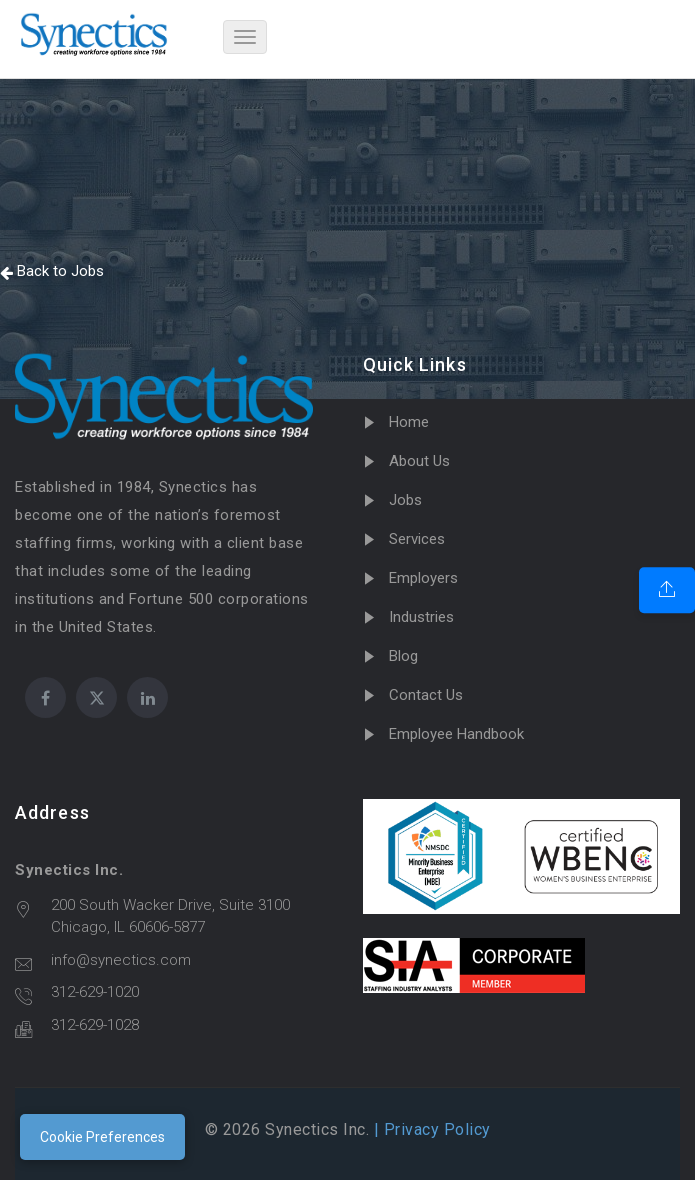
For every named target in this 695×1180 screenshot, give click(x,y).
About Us (419, 461)
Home (409, 422)
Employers (423, 578)
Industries (421, 617)
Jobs (405, 500)
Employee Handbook (456, 734)
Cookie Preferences (102, 1137)
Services (417, 539)
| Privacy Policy (430, 1129)
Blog (403, 656)
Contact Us (426, 695)
